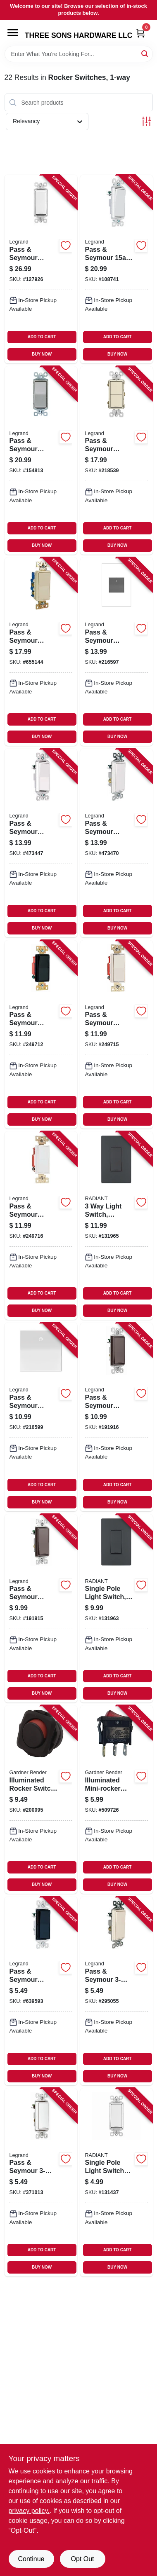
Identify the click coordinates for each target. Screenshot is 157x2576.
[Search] (145, 53)
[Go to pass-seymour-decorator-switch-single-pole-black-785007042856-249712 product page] (41, 1034)
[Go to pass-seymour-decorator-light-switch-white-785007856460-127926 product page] (41, 269)
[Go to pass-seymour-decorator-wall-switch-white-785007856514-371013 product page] (41, 2182)
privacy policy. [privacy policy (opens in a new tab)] (29, 2510)
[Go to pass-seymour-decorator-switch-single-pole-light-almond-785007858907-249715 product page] (116, 1034)
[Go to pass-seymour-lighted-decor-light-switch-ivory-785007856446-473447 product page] (41, 843)
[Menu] (12, 32)
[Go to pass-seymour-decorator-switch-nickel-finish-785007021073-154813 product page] (41, 460)
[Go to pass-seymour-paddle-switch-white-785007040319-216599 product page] (41, 1417)
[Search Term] (79, 54)
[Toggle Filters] (146, 121)
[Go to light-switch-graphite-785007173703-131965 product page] (116, 1225)
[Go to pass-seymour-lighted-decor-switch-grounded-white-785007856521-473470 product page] (116, 843)
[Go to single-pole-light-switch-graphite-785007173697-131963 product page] (116, 1608)
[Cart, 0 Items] (140, 33)
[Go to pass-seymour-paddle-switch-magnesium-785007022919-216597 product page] (116, 651)
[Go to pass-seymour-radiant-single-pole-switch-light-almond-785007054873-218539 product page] (116, 460)
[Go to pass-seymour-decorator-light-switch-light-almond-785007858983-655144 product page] (41, 651)
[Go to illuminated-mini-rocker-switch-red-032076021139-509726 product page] (116, 1799)
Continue (31, 2558)
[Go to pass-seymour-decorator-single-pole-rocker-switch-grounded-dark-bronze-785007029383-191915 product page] (41, 1608)
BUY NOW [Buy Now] (42, 354)
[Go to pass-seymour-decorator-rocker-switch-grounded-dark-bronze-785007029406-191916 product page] (116, 1417)
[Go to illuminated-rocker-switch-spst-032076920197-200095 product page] (41, 1799)
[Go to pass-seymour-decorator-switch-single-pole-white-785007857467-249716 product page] (41, 1225)
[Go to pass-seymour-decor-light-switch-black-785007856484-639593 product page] (41, 1991)
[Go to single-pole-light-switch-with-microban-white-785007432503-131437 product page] (116, 2182)
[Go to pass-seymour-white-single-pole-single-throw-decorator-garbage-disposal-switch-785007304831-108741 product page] (116, 269)
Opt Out (82, 2558)
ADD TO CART (42, 337)
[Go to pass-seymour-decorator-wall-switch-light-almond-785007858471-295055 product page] (116, 1991)
